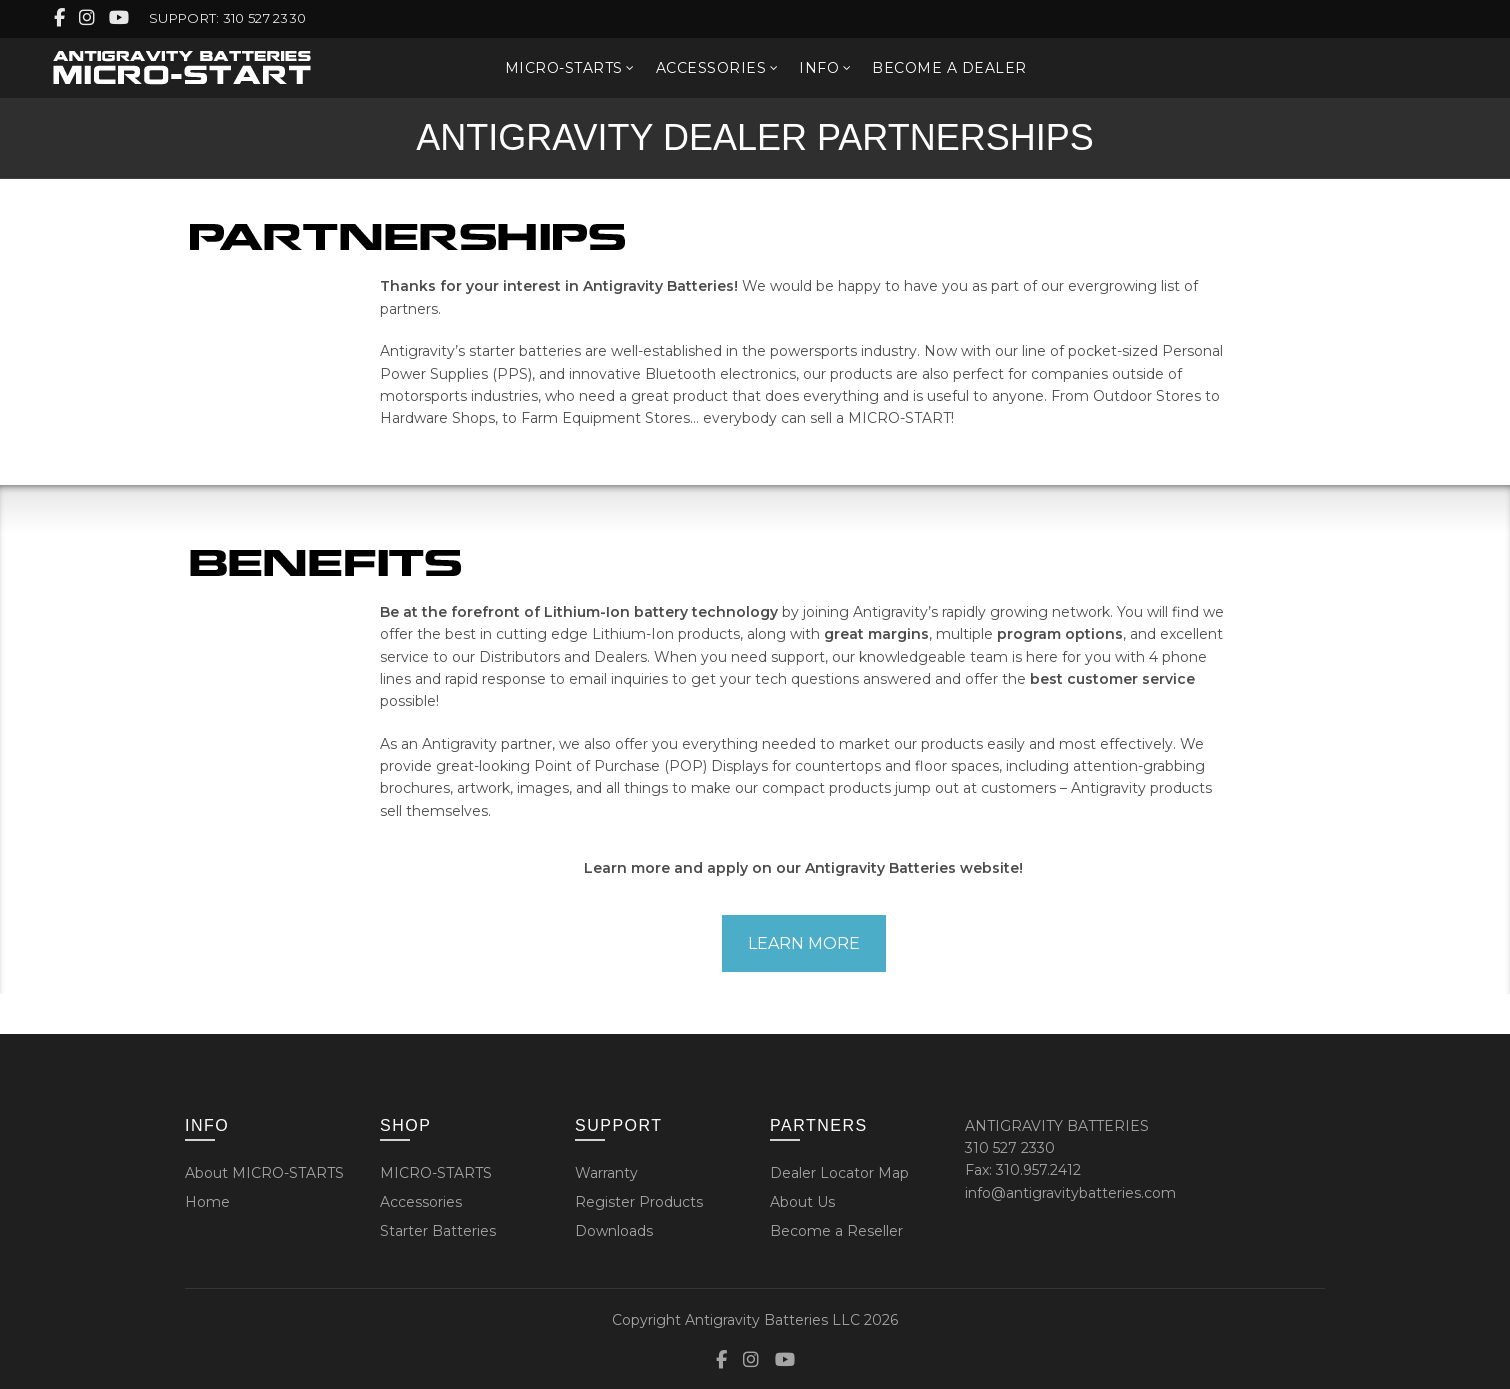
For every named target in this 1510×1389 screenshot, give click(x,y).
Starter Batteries (438, 1231)
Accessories (421, 1202)
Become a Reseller (836, 1231)
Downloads (614, 1231)
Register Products (639, 1202)
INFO (819, 68)
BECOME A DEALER (949, 68)
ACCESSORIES (711, 68)
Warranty (606, 1173)
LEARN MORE (804, 943)
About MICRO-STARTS (264, 1173)
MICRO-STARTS (564, 68)
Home (207, 1202)
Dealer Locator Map (839, 1173)
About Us (802, 1202)
